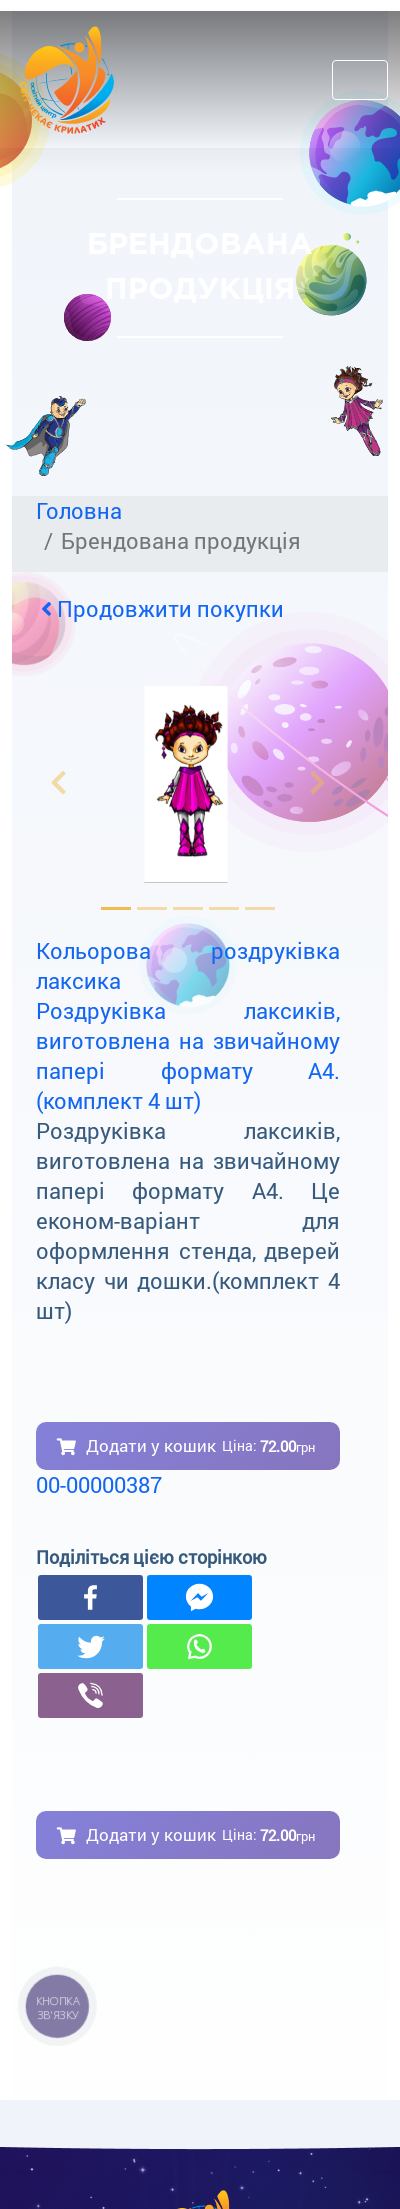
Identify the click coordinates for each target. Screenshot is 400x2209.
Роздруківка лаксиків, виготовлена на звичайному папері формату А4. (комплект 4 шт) (188, 1055)
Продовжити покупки (162, 608)
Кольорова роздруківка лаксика (188, 965)
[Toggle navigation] (360, 80)
